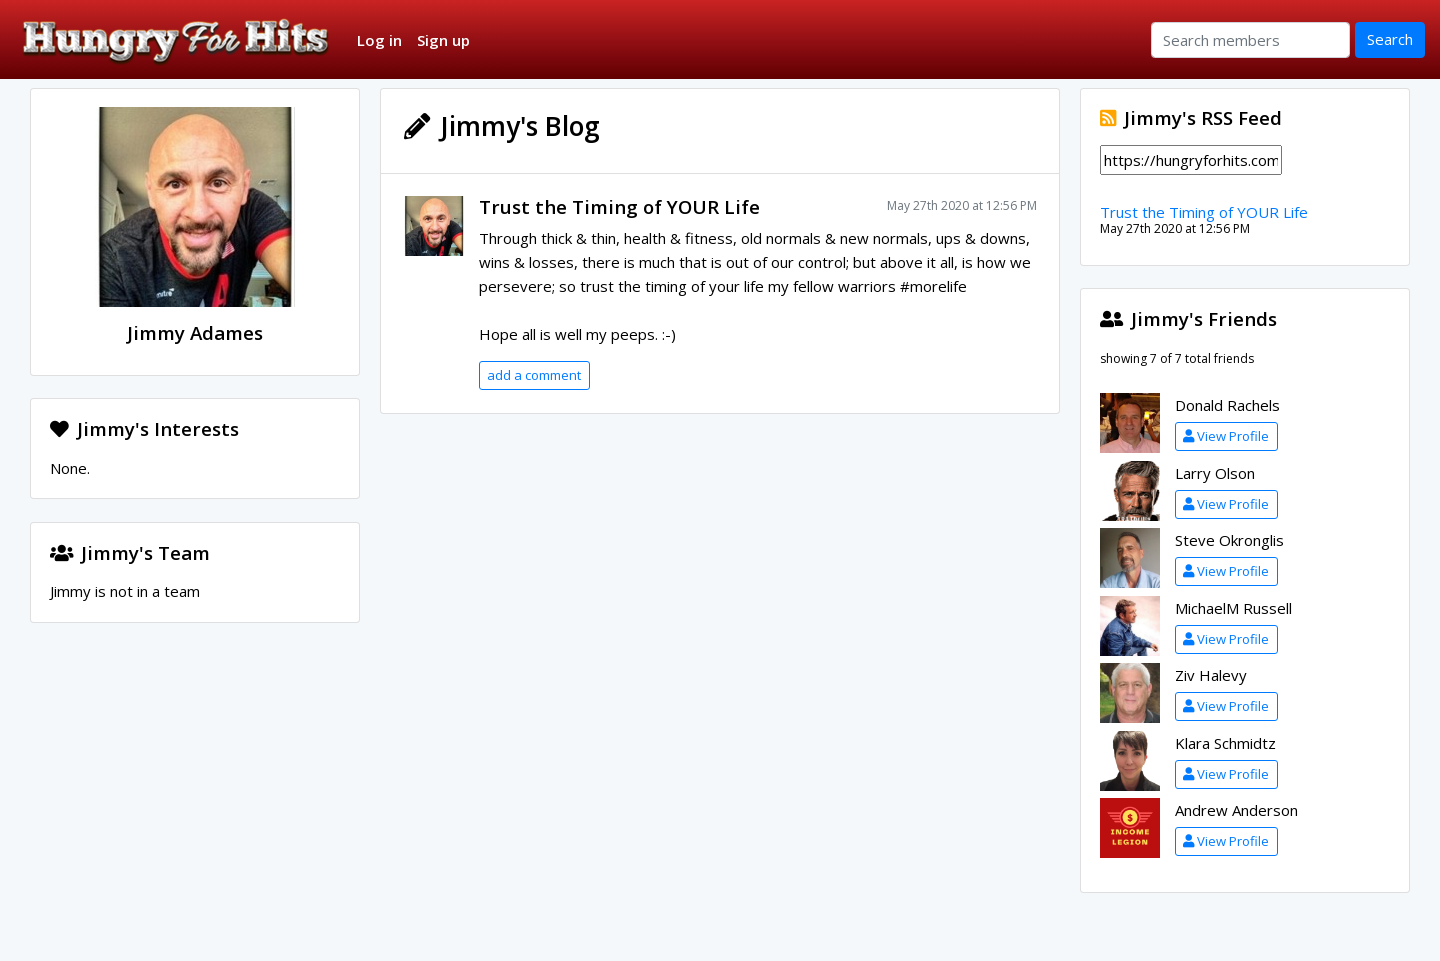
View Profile (1226, 436)
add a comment (534, 375)
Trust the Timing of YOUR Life (619, 206)
